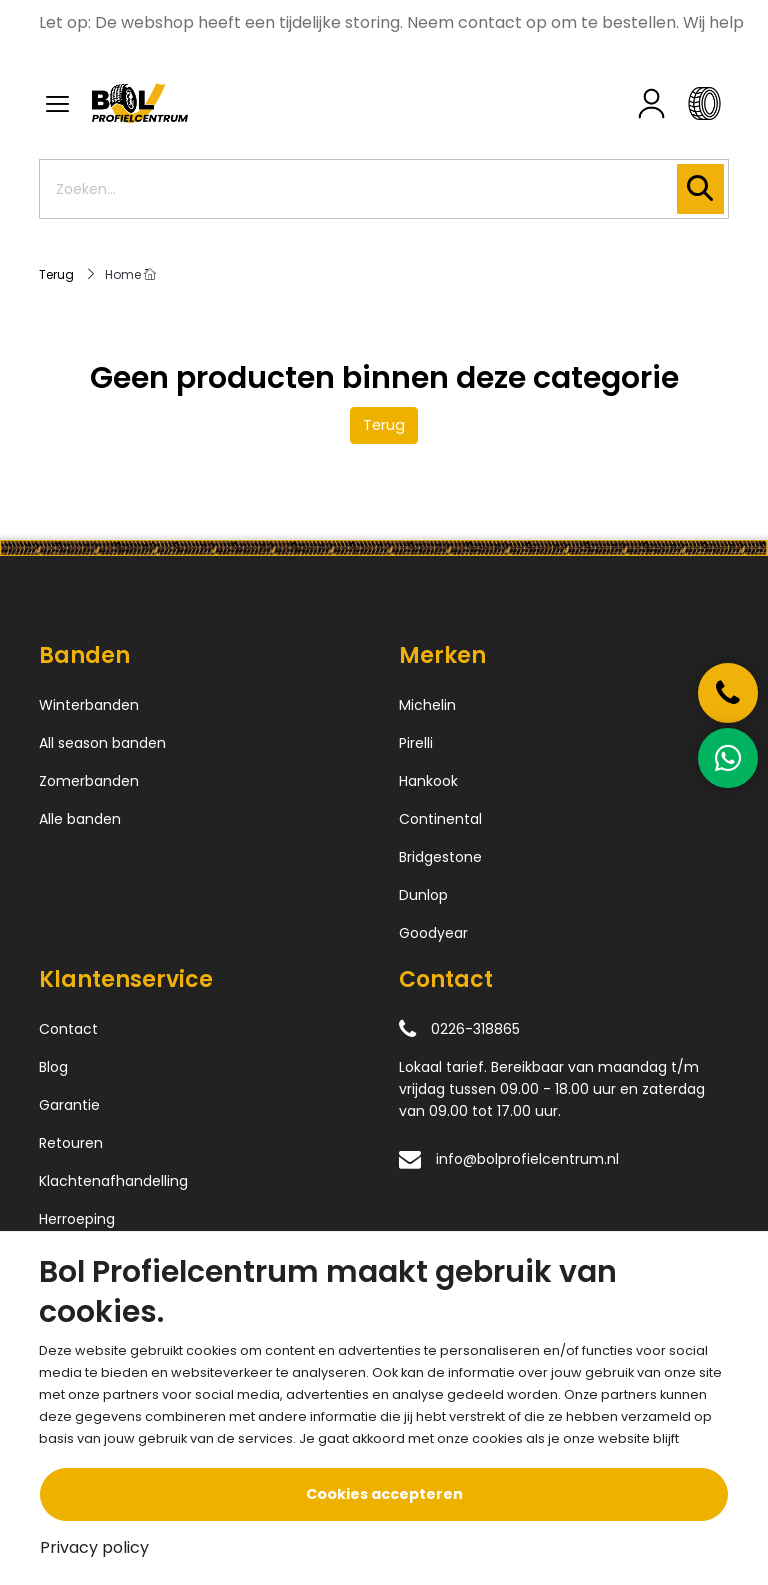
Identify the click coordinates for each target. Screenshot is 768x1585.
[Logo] (251, 103)
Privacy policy (94, 1547)
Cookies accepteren (384, 1494)
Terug (384, 425)
